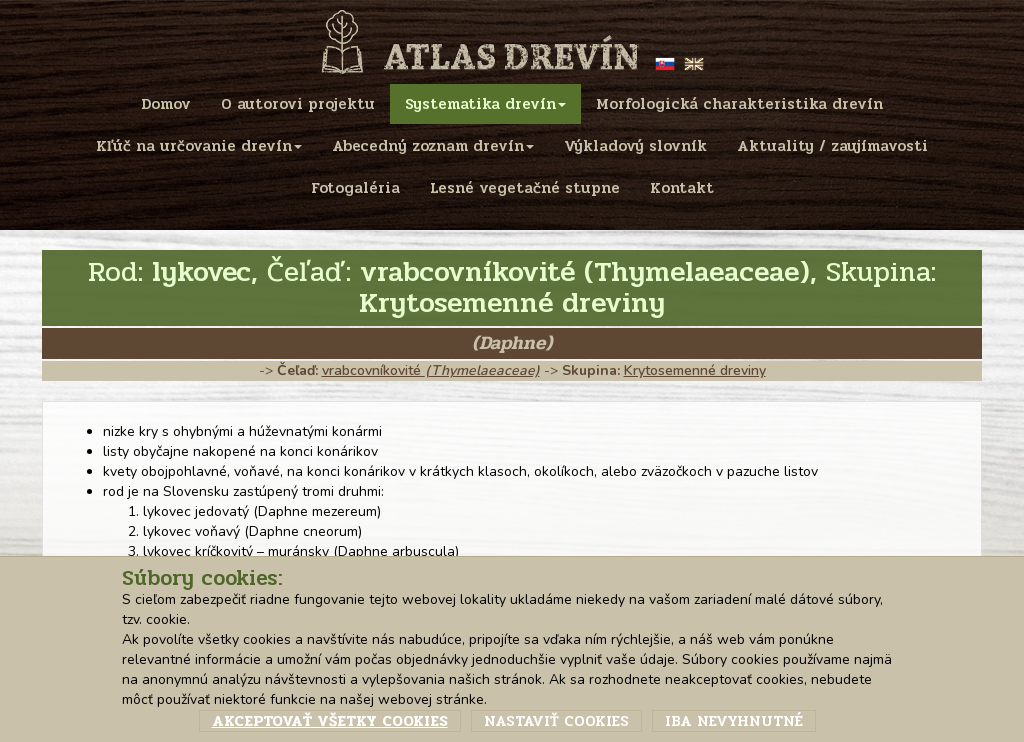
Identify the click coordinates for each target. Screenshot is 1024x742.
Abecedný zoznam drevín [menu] (433, 146)
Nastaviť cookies (556, 721)
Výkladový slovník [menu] (635, 146)
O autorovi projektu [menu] (298, 104)
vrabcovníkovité (431, 370)
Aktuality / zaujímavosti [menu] (832, 146)
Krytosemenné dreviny (695, 370)
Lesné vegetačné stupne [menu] (525, 188)
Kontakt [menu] (682, 188)
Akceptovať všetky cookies (330, 721)
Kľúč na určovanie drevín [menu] (199, 146)
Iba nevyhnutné (734, 721)
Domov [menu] (166, 104)
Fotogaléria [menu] (355, 188)
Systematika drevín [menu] (485, 104)
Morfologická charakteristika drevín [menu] (739, 104)
